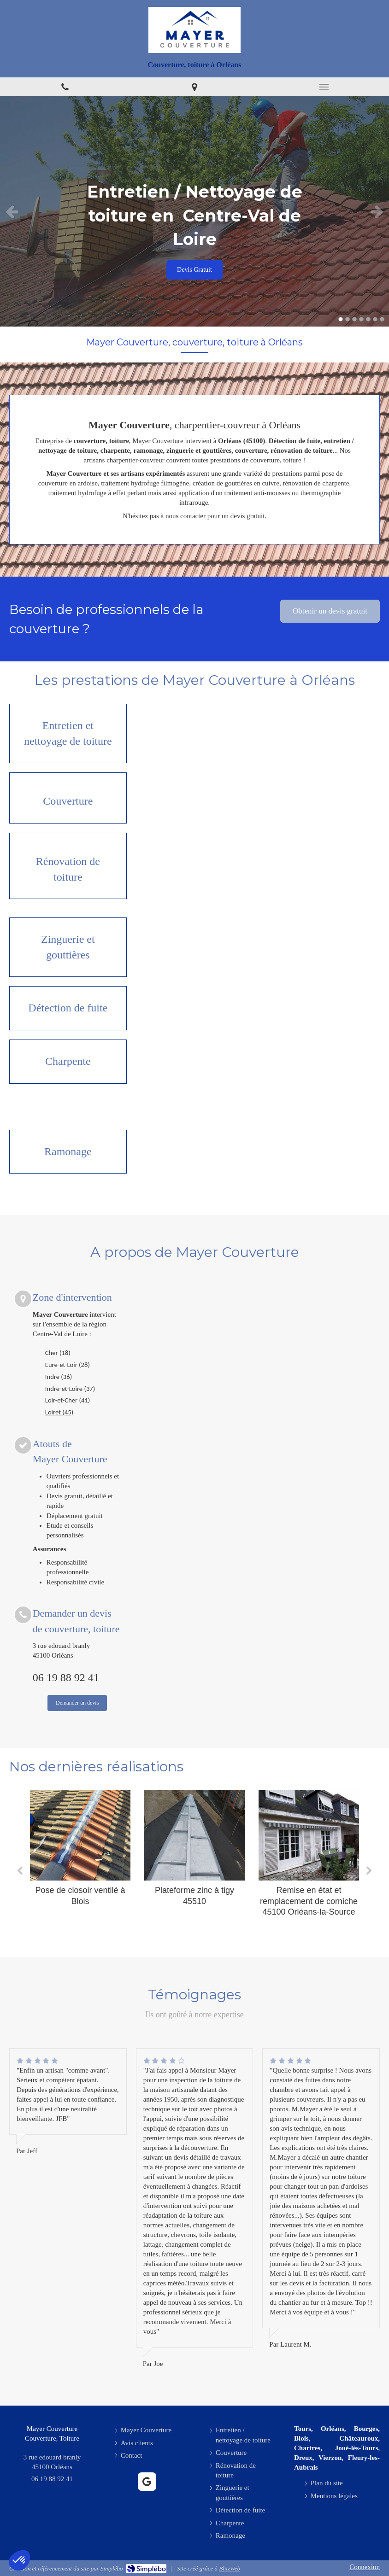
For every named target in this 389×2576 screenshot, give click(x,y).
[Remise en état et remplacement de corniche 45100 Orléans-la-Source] (309, 1835)
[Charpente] (68, 1062)
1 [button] (340, 319)
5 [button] (368, 319)
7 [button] (382, 319)
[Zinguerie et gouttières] (68, 947)
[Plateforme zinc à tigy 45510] (194, 1835)
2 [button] (347, 319)
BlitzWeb (229, 2568)
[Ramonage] (68, 1152)
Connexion (364, 2566)
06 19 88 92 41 (66, 1677)
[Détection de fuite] (68, 1008)
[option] (194, 211)
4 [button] (361, 319)
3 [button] (354, 319)
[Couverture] (68, 798)
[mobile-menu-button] (324, 87)
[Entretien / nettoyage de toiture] (68, 733)
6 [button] (375, 319)
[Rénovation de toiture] (68, 866)
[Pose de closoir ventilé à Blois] (80, 1835)
